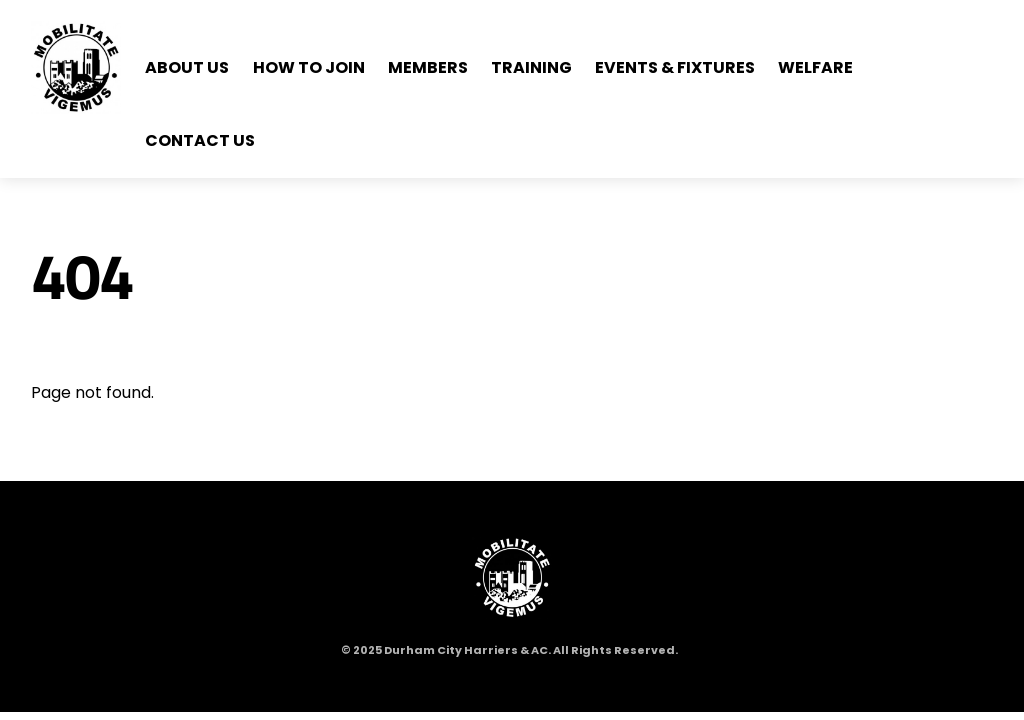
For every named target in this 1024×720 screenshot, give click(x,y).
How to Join (309, 67)
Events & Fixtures (675, 67)
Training (531, 67)
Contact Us (200, 140)
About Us (187, 67)
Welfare (815, 67)
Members (428, 67)
